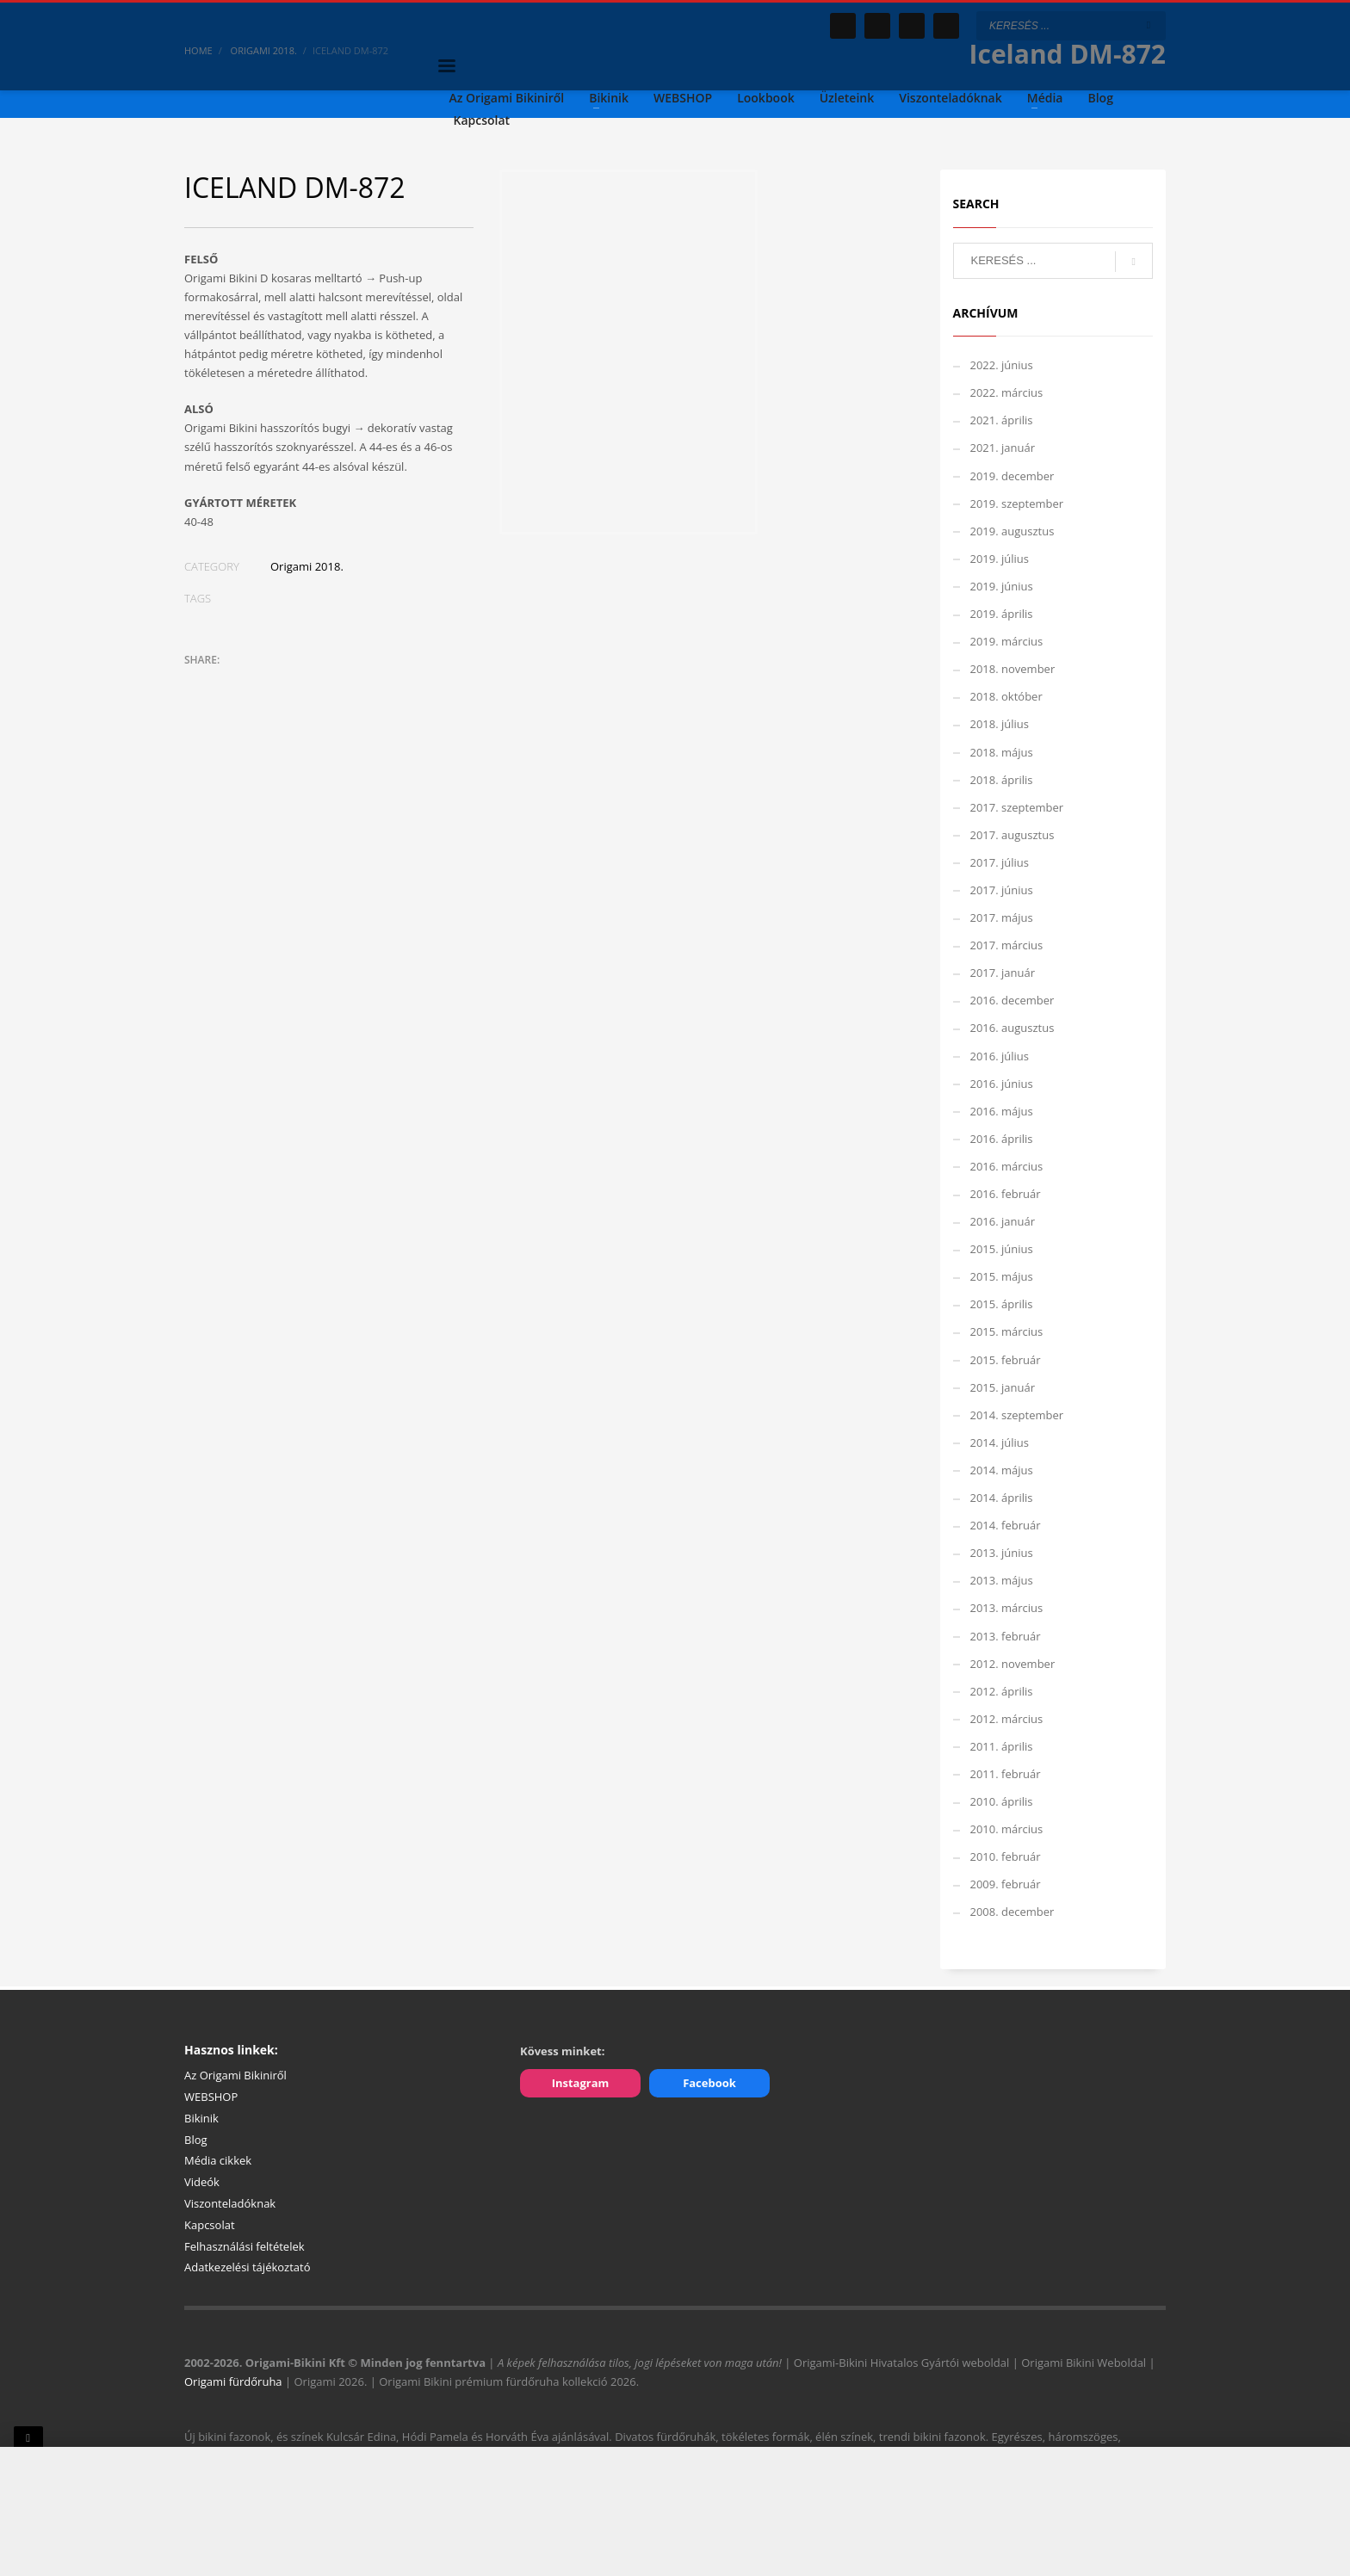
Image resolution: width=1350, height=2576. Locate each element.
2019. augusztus (1012, 531)
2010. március (1006, 1829)
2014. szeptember (1017, 1415)
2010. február (1005, 1856)
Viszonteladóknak (230, 2203)
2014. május (1001, 1470)
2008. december (1012, 1911)
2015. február (1005, 1360)
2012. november (1013, 1663)
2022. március (1006, 392)
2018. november (1013, 668)
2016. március (1006, 1166)
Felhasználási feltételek (244, 2246)
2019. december (1012, 476)
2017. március (1006, 945)
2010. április (1001, 1801)
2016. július (1000, 1056)
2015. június (1001, 1249)
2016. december (1012, 1000)
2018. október (1006, 696)
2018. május (1001, 752)
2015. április (1001, 1304)
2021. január (1003, 447)
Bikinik (201, 2118)
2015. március (1006, 1331)
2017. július (1000, 862)
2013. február (1005, 1636)
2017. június (1001, 890)
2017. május (1001, 917)
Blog (195, 2139)
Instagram (581, 2083)
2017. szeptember (1017, 807)
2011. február (1005, 1774)
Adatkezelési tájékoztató (247, 2267)
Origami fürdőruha (233, 2381)
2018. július (1000, 724)
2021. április (1001, 420)
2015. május (1001, 1276)
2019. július (1000, 558)
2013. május (1001, 1580)
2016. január (1003, 1221)
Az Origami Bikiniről (235, 2075)
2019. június (1001, 586)
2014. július (1000, 1442)
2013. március (1006, 1607)
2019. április (1001, 613)
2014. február (1005, 1525)
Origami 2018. (307, 566)
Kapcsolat (209, 2225)
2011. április (1001, 1746)
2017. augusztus (1012, 835)
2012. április (1001, 1691)
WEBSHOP (211, 2096)
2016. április (1001, 1138)
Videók (202, 2182)
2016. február (1005, 1194)
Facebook (709, 2083)
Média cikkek (217, 2160)
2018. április (1001, 780)
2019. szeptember (1017, 503)
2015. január (1003, 1387)
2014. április (1001, 1497)
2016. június (1001, 1083)
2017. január (1003, 972)
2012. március (1006, 1719)
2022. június (1001, 365)
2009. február (1005, 1884)
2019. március (1006, 641)
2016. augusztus (1012, 1027)
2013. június (1001, 1552)
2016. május (1001, 1111)
